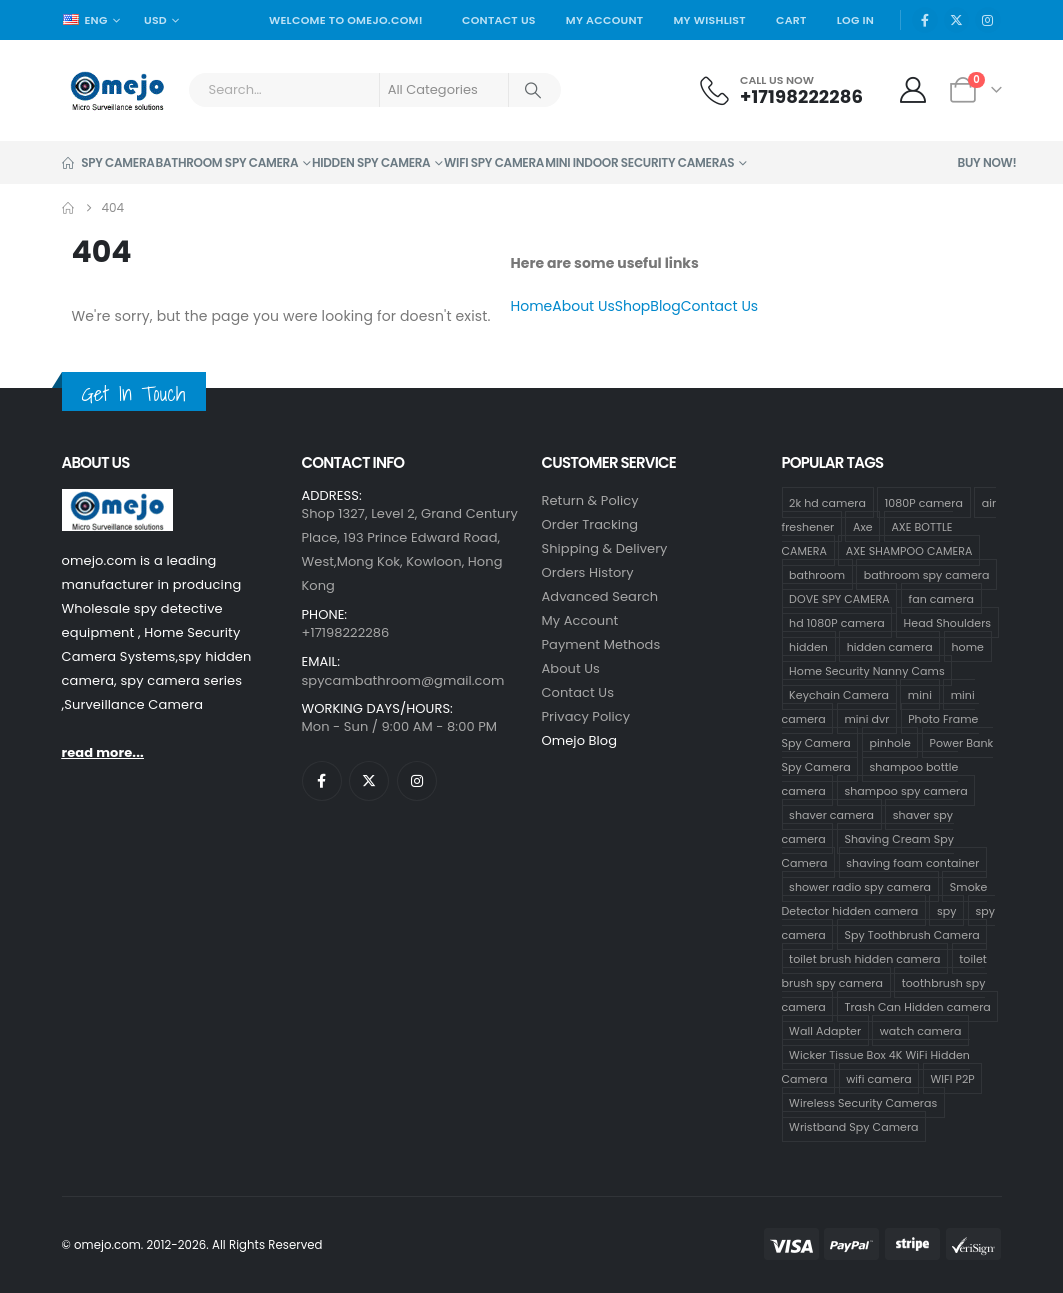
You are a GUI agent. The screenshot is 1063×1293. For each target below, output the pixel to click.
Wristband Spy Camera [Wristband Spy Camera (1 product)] (854, 1126)
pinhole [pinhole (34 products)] (890, 742)
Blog (665, 306)
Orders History (588, 572)
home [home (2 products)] (968, 646)
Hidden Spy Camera (371, 162)
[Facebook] (925, 20)
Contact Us (499, 20)
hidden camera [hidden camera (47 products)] (890, 646)
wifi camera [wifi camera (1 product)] (879, 1078)
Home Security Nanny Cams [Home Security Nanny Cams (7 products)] (867, 670)
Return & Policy (590, 500)
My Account (605, 20)
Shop (633, 306)
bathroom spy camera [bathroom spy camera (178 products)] (927, 574)
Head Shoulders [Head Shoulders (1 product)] (948, 622)
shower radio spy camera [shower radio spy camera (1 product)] (860, 886)
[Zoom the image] (117, 500)
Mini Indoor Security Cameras (639, 162)
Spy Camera (108, 162)
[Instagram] (988, 20)
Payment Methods (601, 644)
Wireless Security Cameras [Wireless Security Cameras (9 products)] (863, 1102)
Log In (856, 20)
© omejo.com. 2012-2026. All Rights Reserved (192, 1245)
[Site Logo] (117, 90)
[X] (957, 20)
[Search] (534, 90)
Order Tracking (590, 524)
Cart (791, 20)
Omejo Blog (580, 740)
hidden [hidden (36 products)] (808, 646)
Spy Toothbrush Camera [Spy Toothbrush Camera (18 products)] (911, 934)
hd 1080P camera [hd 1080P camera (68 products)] (837, 622)
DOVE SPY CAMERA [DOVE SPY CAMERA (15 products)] (839, 598)
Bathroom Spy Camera (227, 162)
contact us (578, 692)
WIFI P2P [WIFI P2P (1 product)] (953, 1078)
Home (532, 306)
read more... (103, 752)
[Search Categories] (444, 90)
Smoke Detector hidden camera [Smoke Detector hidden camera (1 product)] (885, 898)
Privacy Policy (586, 716)
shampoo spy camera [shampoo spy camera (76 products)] (905, 790)
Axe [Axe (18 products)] (863, 526)
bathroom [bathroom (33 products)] (817, 574)
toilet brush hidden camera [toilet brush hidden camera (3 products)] (864, 958)
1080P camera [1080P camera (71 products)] (924, 502)
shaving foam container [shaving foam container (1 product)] (912, 862)
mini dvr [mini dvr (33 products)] (866, 718)
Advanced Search (600, 596)
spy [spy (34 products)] (947, 910)
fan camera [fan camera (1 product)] (941, 598)
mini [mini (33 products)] (920, 694)
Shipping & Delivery (605, 548)
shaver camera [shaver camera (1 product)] (831, 814)
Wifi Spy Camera (494, 162)
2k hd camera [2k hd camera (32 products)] (827, 502)
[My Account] (912, 90)
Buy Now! (987, 162)
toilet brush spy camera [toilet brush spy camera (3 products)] (884, 970)
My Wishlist (709, 20)
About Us (583, 306)
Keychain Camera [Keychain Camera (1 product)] (839, 694)
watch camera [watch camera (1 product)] (921, 1030)
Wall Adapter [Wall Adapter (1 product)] (825, 1030)
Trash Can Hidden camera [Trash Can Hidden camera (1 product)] (917, 1006)
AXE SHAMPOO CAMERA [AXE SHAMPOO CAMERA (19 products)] (909, 550)
